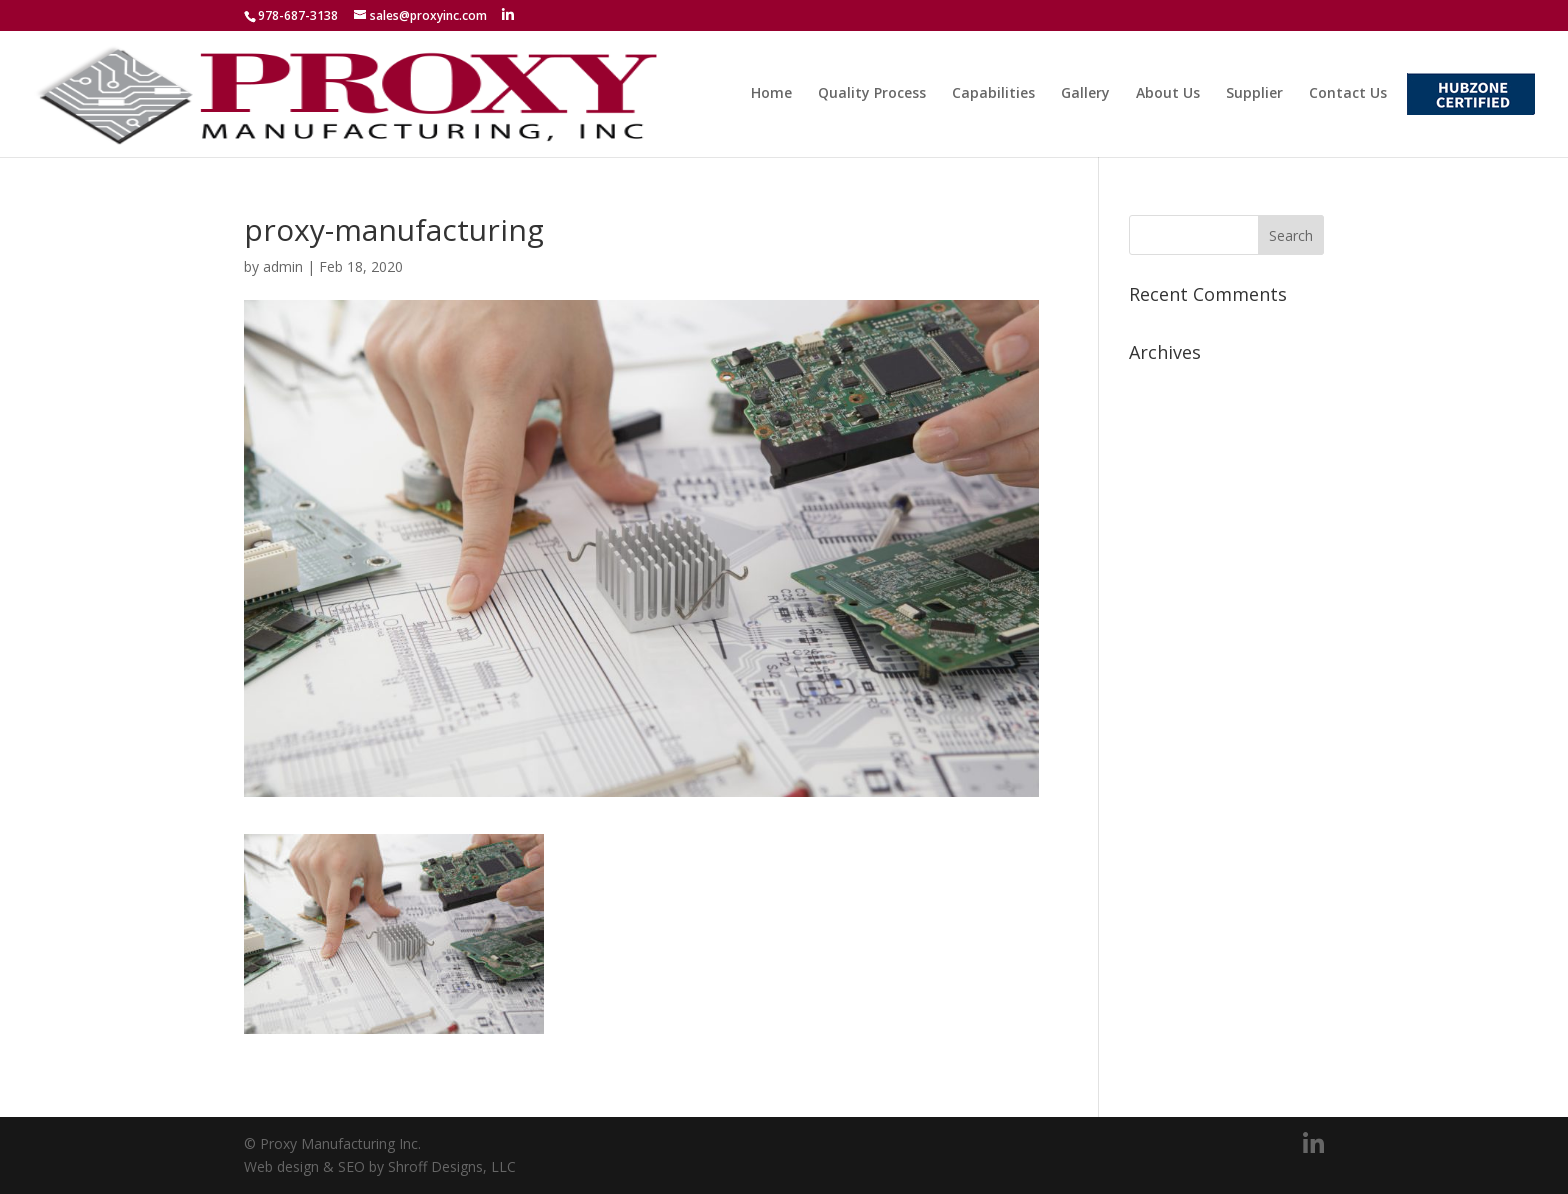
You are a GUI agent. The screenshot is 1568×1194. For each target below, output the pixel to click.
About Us (1168, 94)
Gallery (1085, 94)
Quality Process (872, 94)
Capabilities (993, 94)
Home (771, 94)
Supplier (1254, 94)
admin (283, 266)
